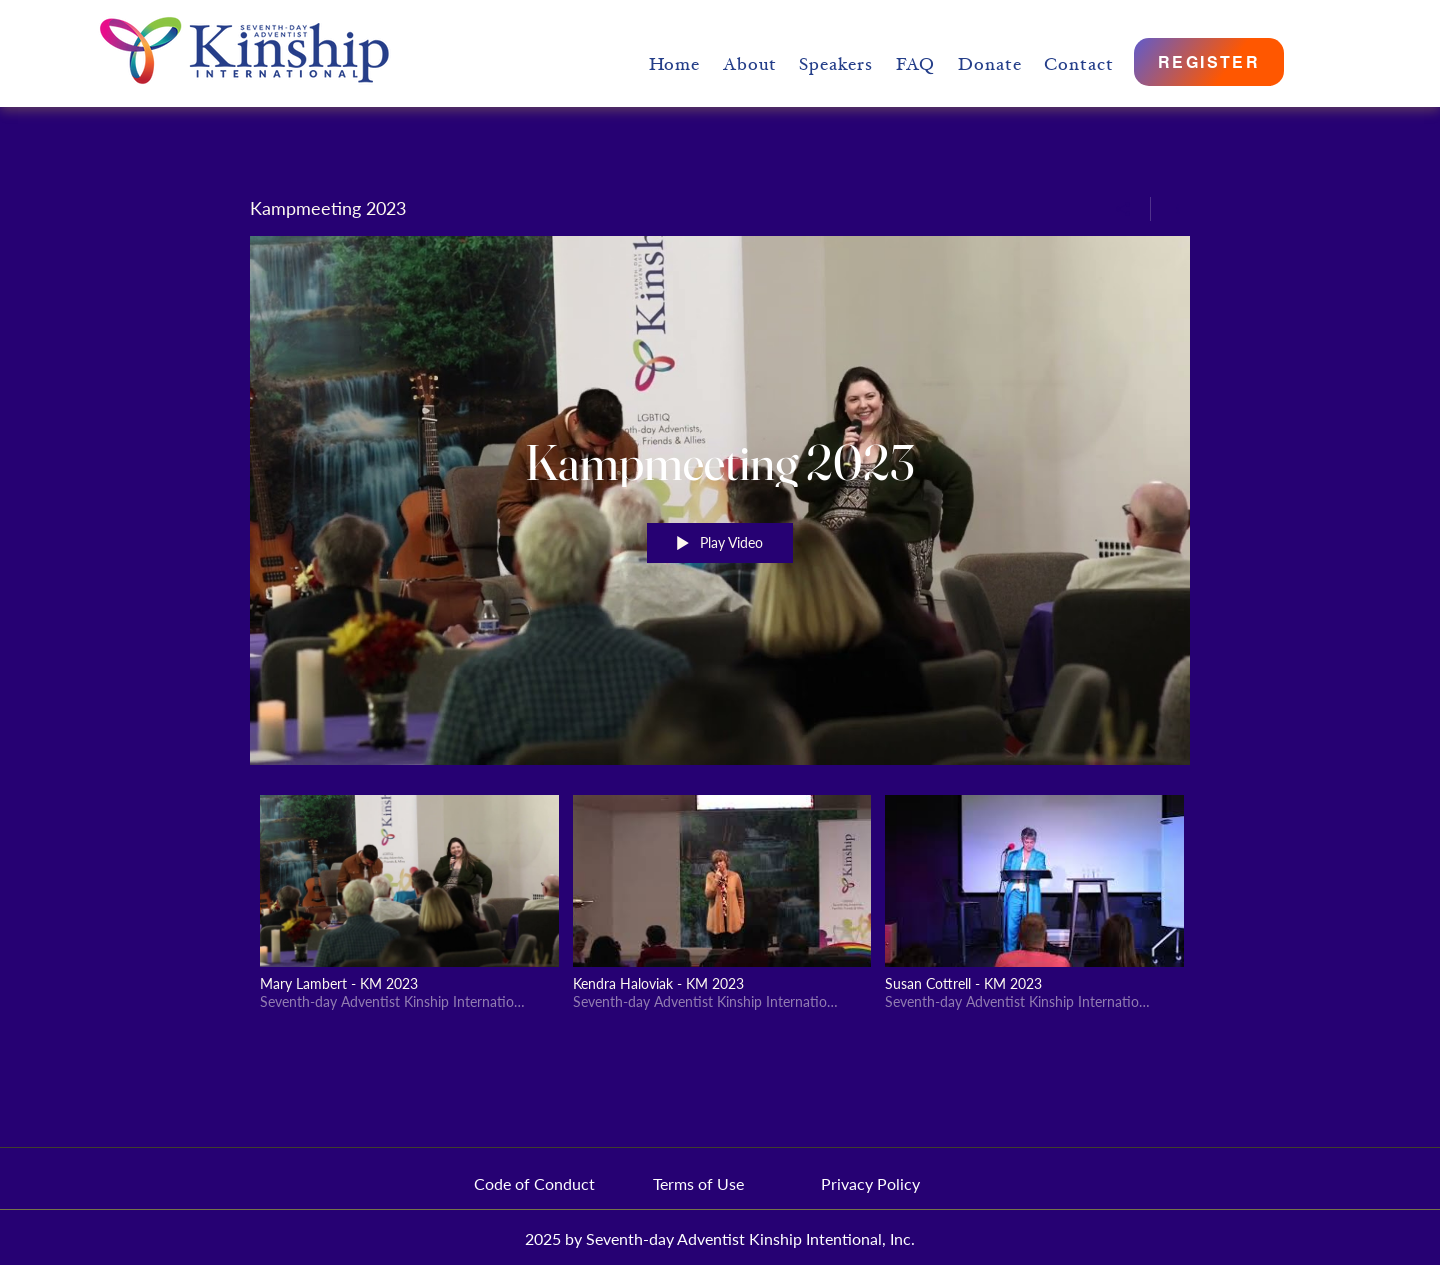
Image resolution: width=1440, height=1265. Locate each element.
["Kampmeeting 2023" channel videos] (720, 908)
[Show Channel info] (1170, 209)
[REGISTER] (1209, 62)
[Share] (1123, 209)
